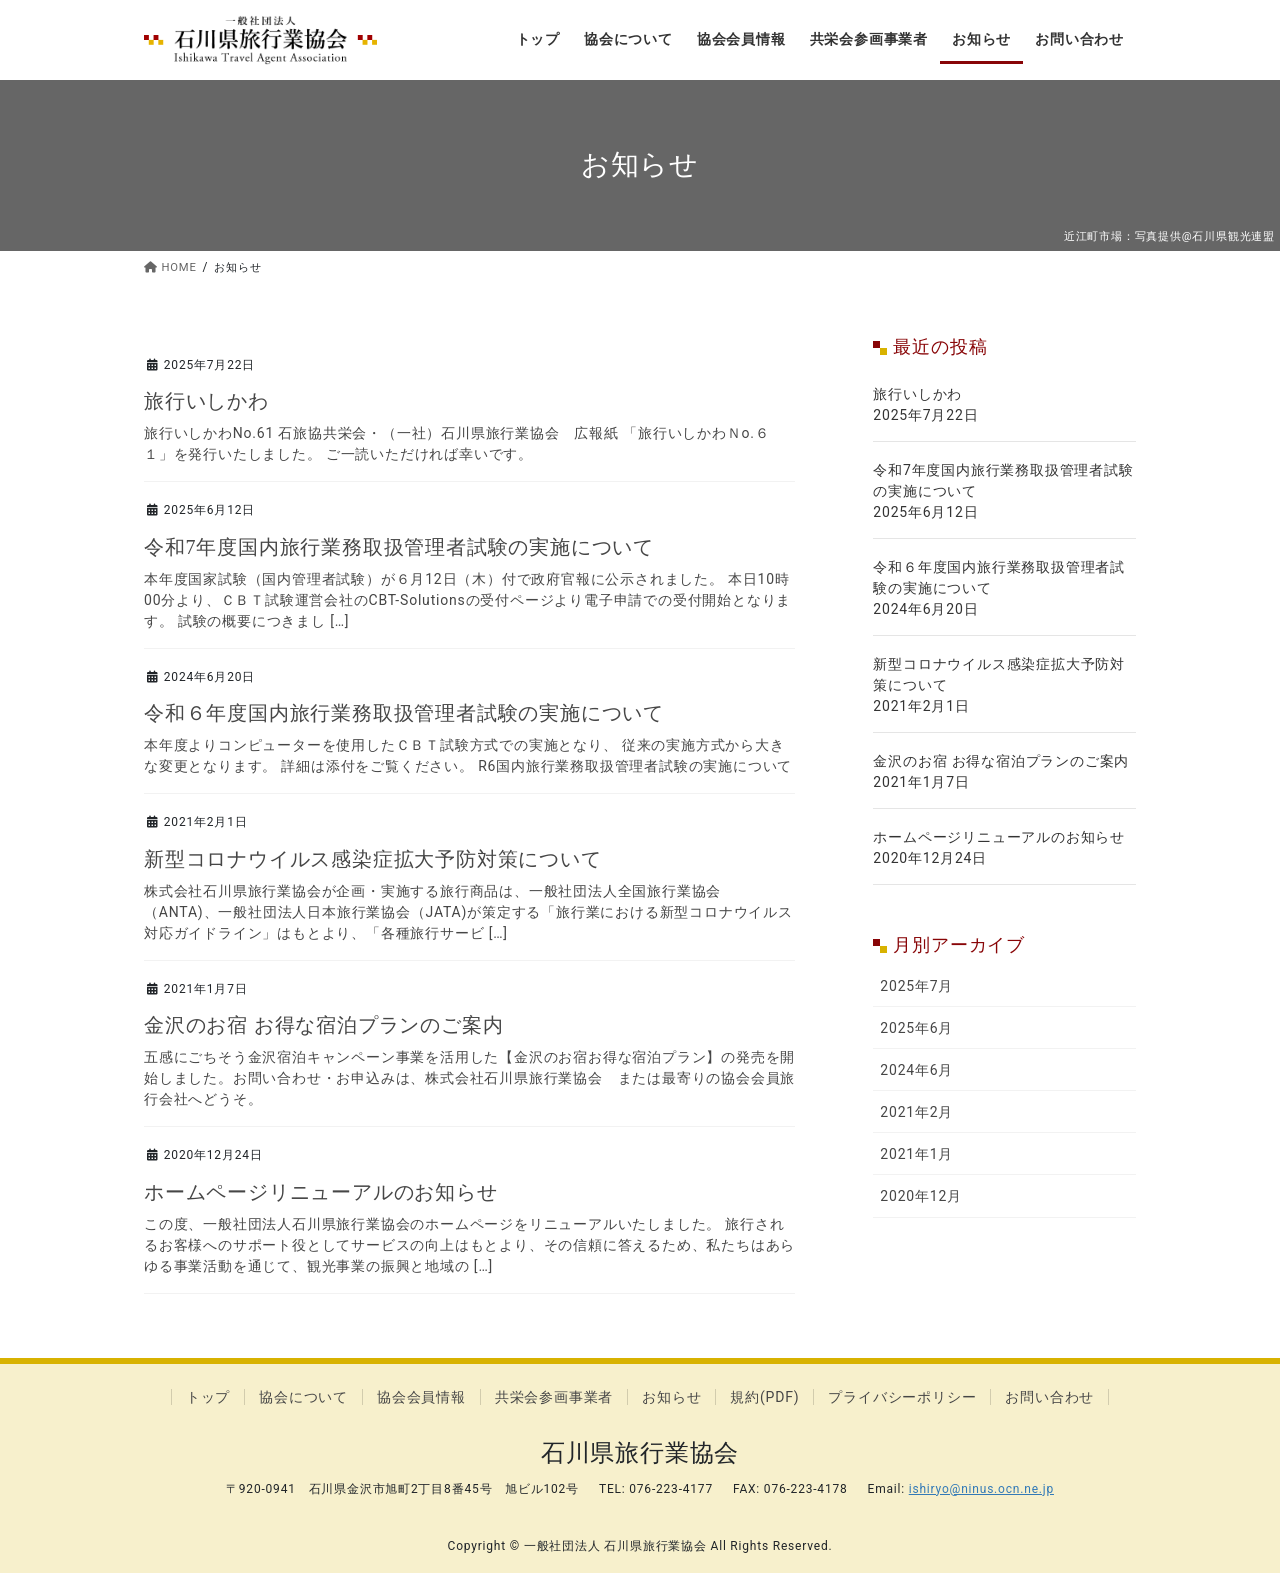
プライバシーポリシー (902, 1397)
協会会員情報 (421, 1397)
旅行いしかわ (206, 401)
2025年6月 (916, 1028)
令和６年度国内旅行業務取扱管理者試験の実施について (404, 713)
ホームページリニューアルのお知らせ (321, 1192)
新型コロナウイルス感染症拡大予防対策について (373, 859)
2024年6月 (916, 1070)
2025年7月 (916, 986)
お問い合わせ (1049, 1397)
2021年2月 (916, 1112)
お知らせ (671, 1397)
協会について (303, 1397)
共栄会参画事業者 (554, 1397)
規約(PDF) (764, 1397)
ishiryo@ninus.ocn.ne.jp (981, 1489)
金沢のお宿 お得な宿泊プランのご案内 (323, 1025)
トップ (208, 1397)
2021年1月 (916, 1154)
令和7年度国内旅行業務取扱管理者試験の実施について (399, 547)
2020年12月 (921, 1196)
